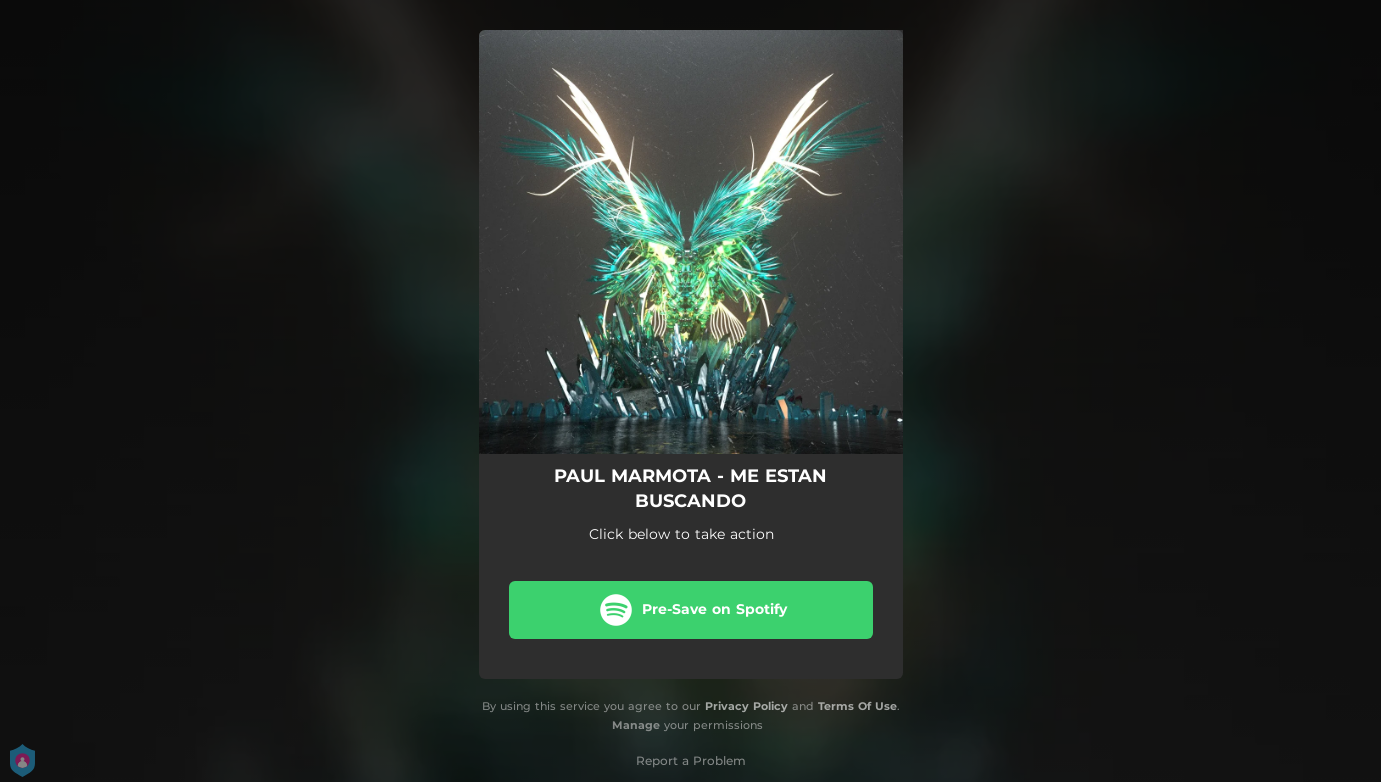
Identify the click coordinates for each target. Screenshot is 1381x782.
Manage (636, 725)
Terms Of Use (857, 706)
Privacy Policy (746, 706)
